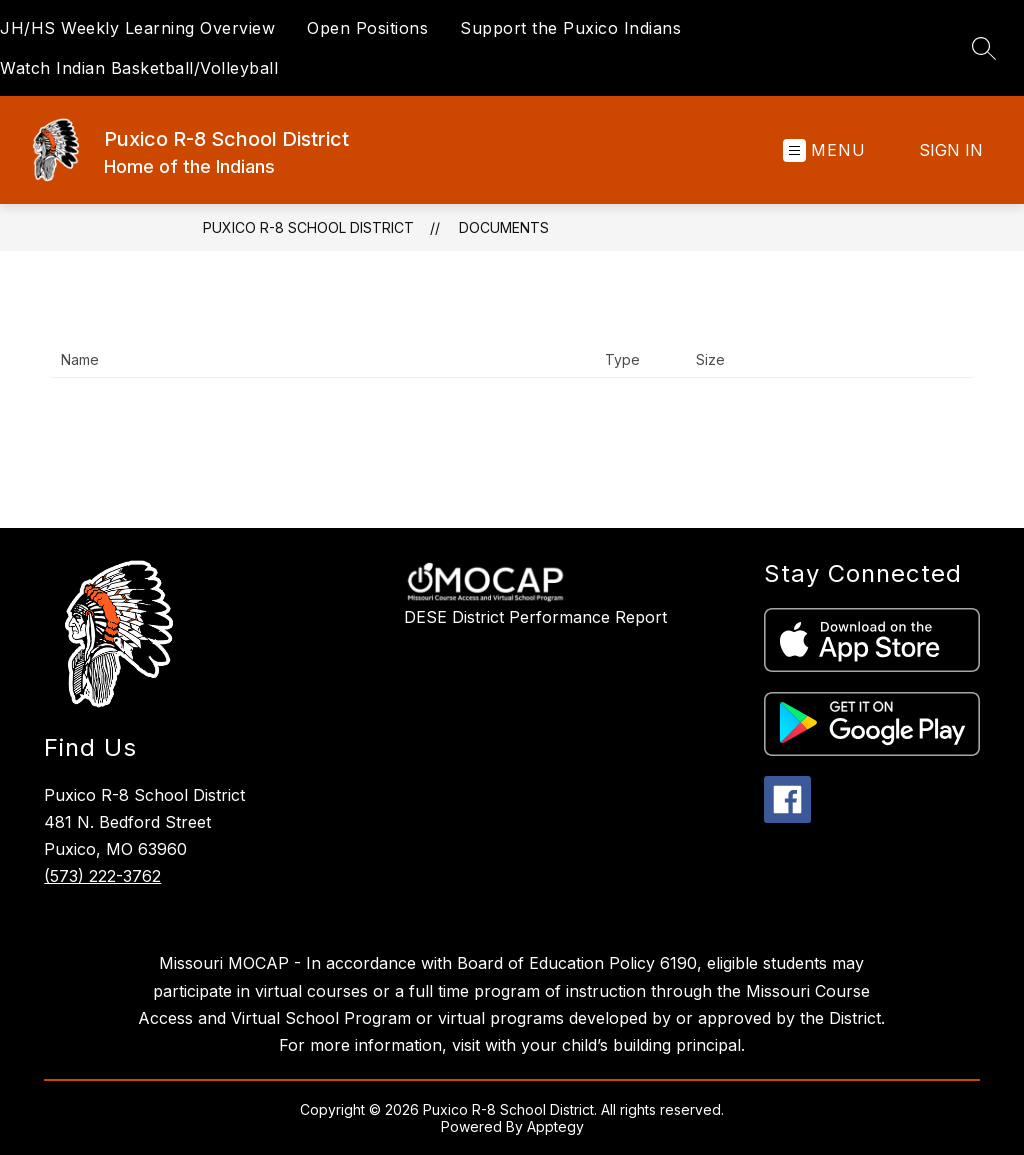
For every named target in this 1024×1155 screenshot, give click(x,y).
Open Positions (367, 28)
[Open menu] (824, 150)
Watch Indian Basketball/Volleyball (139, 68)
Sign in (951, 150)
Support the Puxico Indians (570, 28)
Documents (504, 227)
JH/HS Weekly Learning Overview (137, 28)
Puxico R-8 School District (308, 227)
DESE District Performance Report (535, 617)
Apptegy (555, 1126)
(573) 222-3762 (102, 876)
